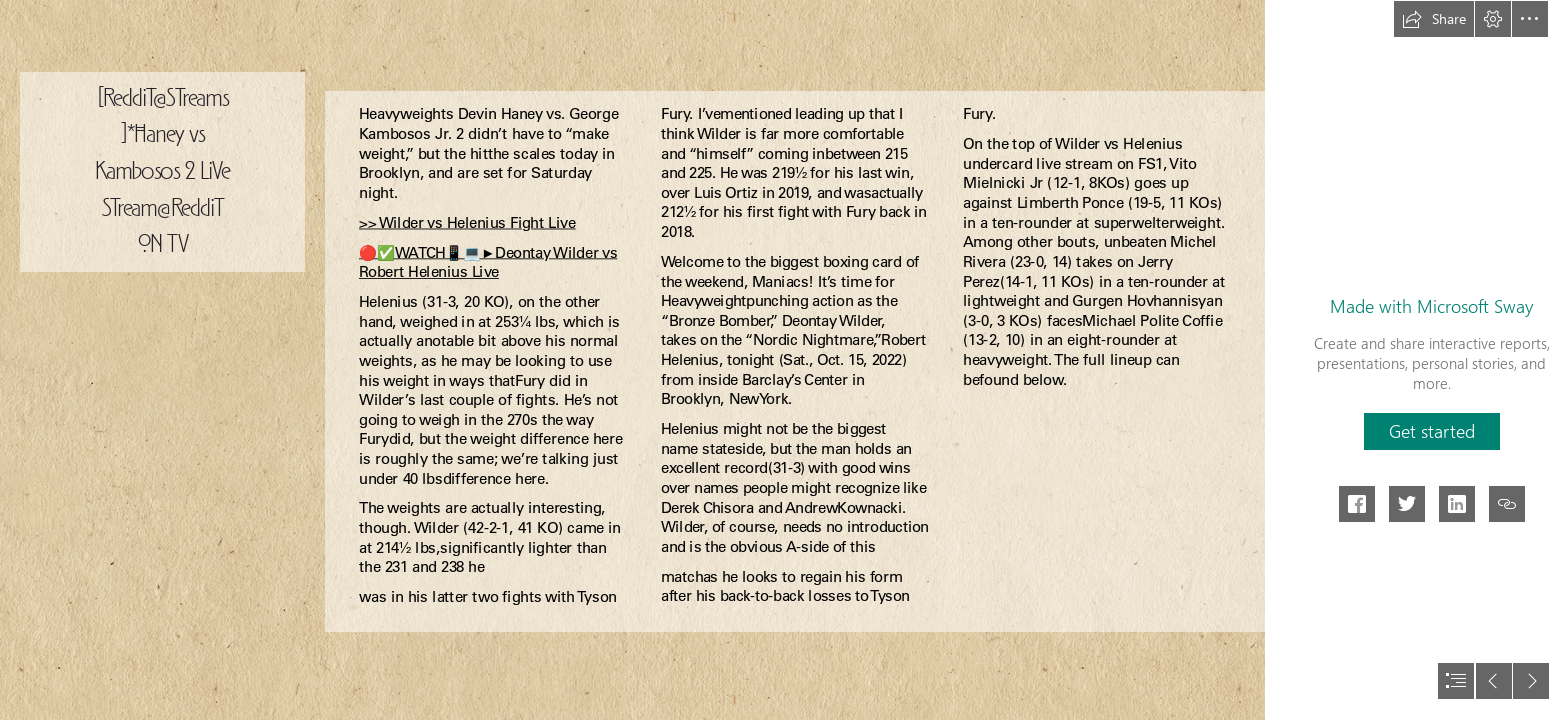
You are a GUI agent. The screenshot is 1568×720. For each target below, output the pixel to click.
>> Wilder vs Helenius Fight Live (467, 222)
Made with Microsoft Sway (1431, 306)
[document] (784, 360)
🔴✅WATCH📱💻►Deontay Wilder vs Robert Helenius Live (488, 262)
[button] (1434, 19)
